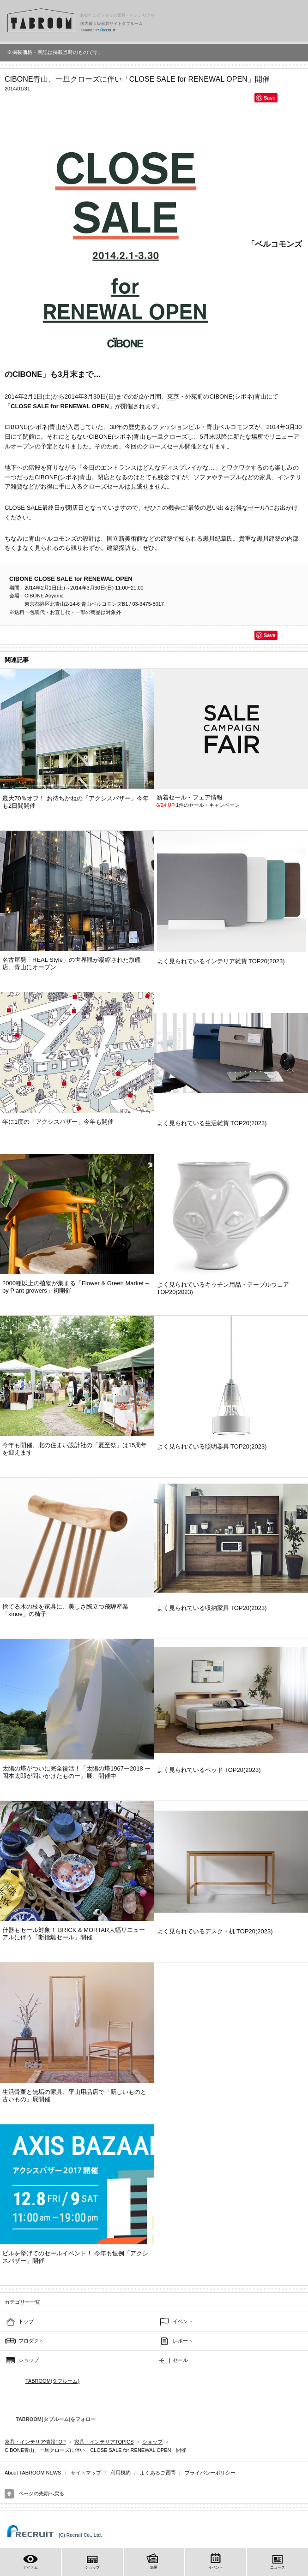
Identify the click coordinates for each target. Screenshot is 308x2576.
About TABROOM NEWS (33, 2472)
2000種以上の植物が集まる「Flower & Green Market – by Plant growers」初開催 (75, 1287)
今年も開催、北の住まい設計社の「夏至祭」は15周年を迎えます (74, 1449)
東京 (173, 396)
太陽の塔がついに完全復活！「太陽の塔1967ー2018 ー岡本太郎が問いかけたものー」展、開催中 (76, 1772)
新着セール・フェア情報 (190, 797)
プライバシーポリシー (210, 2472)
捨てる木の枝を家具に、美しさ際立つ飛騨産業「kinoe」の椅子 (65, 1610)
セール (180, 2360)
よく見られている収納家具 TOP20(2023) (212, 1607)
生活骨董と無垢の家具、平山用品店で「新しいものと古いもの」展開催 (74, 2095)
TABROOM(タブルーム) (52, 2381)
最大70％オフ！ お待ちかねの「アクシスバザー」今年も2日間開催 (75, 802)
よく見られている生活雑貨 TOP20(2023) (212, 1123)
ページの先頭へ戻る (41, 2493)
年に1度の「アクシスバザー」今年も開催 (58, 1121)
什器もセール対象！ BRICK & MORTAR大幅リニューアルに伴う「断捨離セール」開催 (73, 1933)
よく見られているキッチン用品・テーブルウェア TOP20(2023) (223, 1288)
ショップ (28, 2360)
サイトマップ (86, 2472)
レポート (183, 2340)
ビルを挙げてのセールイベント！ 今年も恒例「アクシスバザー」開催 (75, 2257)
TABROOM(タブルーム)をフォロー (52, 2419)
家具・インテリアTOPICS (104, 2442)
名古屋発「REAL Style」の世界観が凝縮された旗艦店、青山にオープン (71, 963)
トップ (26, 2321)
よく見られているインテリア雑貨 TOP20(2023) (221, 961)
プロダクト (31, 2340)
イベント (183, 2321)
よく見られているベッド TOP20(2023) (209, 1769)
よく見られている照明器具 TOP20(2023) (212, 1446)
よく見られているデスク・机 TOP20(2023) (215, 1931)
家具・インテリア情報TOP (35, 2442)
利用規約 (120, 2472)
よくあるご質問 (157, 2472)
